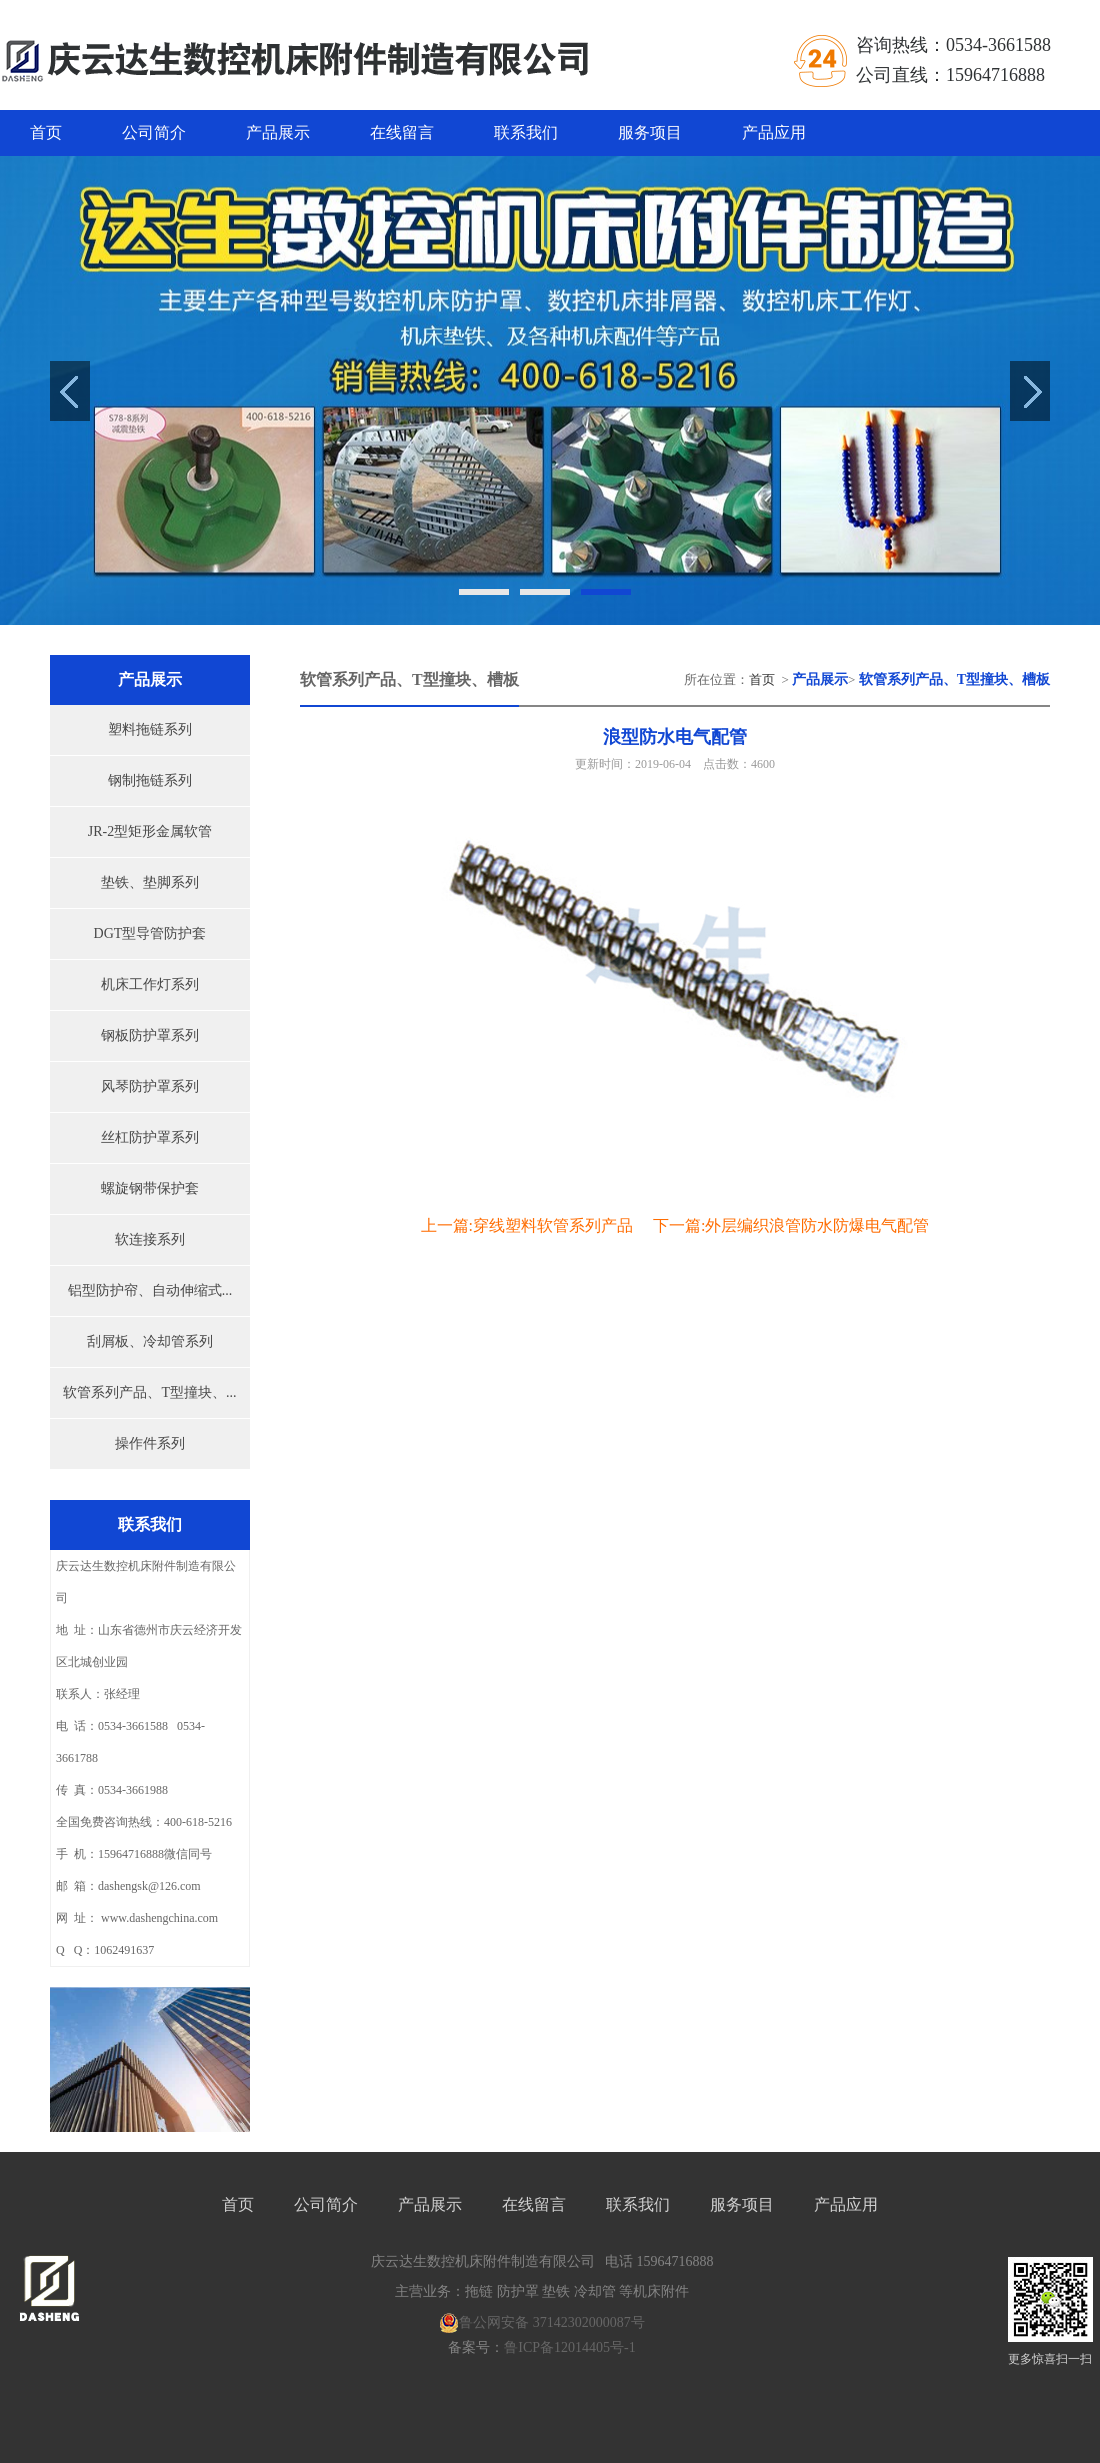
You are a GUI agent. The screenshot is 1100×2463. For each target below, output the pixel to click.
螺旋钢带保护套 (150, 1188)
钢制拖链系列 (150, 780)
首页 (46, 132)
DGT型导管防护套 (150, 933)
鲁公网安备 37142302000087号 (542, 2323)
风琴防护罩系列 (150, 1086)
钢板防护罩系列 (150, 1035)
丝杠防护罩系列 (150, 1137)
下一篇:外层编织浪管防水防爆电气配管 (791, 1225)
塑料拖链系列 (150, 729)
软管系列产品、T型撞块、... (149, 1392)
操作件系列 (150, 1443)
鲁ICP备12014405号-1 (569, 2347)
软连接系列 (150, 1239)
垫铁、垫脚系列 (150, 882)
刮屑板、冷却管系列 (150, 1341)
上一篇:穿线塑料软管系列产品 (527, 1225)
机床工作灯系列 (150, 984)
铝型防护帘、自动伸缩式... (150, 1290)
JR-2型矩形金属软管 (150, 831)
